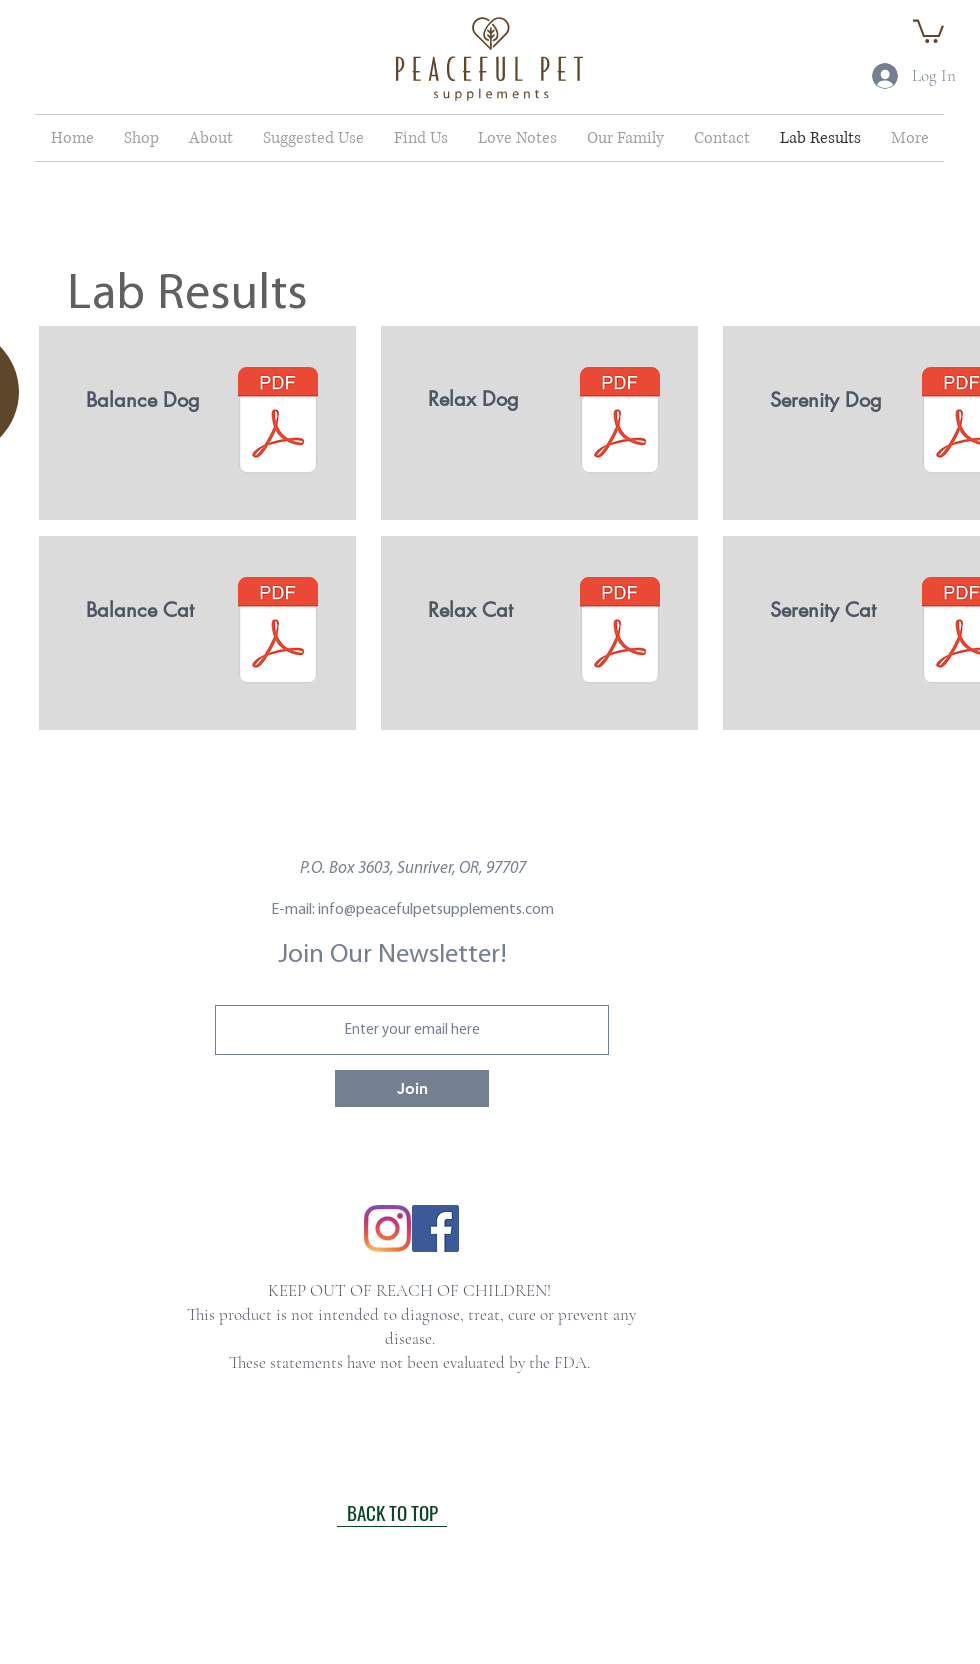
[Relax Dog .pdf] (620, 423)
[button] (928, 30)
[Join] (412, 1088)
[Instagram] (387, 1228)
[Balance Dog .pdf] (278, 423)
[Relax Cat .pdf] (620, 633)
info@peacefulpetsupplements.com (436, 910)
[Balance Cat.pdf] (278, 633)
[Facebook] (435, 1228)
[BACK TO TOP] (392, 1512)
